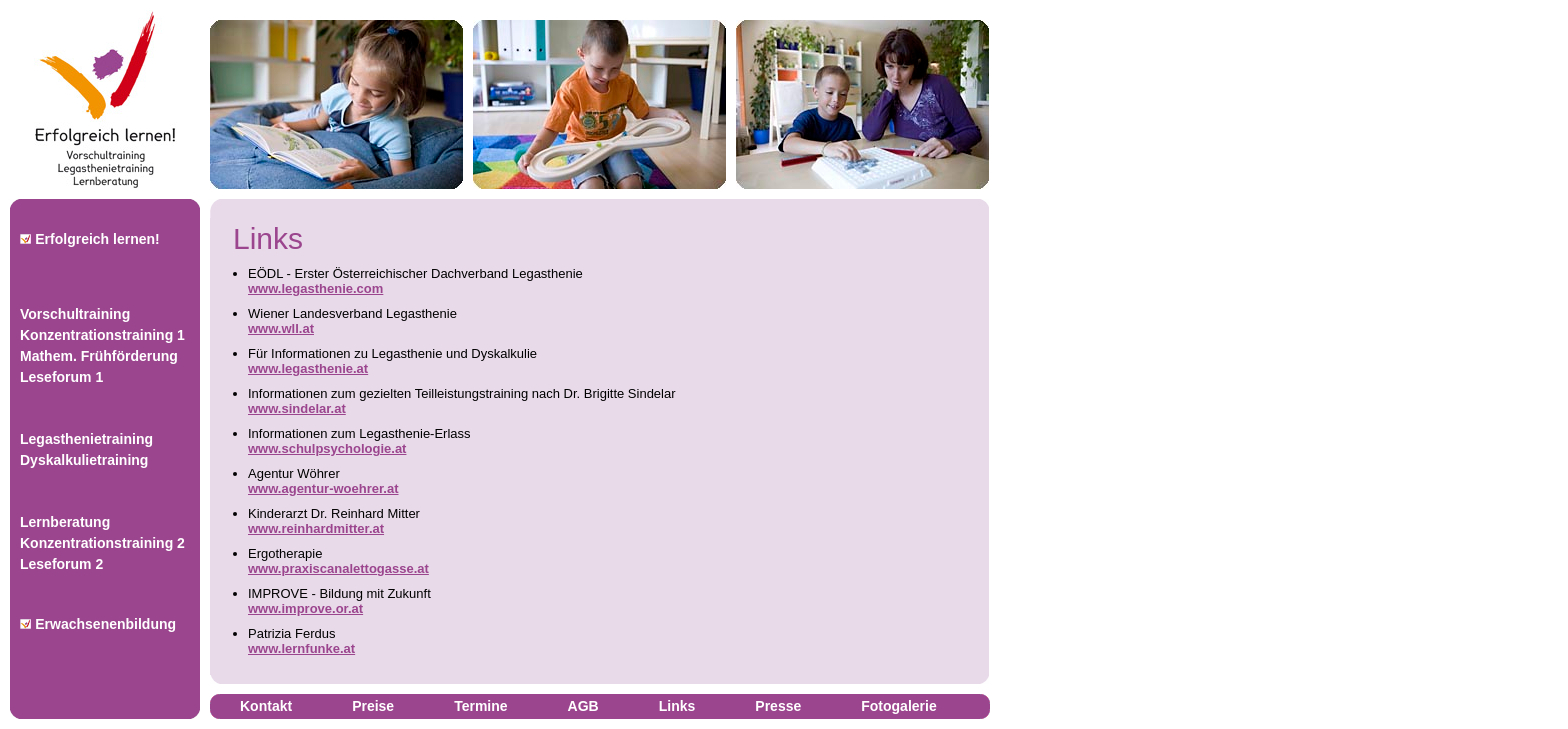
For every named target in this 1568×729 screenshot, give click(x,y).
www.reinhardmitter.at (316, 528)
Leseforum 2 (61, 564)
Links (677, 706)
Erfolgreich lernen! (90, 239)
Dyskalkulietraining (84, 460)
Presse (778, 706)
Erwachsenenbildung (98, 624)
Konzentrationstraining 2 (102, 543)
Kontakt (266, 706)
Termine (480, 706)
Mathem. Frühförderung (99, 356)
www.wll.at (281, 328)
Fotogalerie (898, 706)
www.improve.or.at (305, 608)
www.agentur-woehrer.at (323, 488)
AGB (583, 706)
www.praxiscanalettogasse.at (338, 568)
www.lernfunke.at (301, 648)
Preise (373, 706)
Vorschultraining (75, 314)
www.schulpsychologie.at (327, 448)
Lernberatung (65, 522)
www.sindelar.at (297, 408)
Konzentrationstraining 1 (102, 335)
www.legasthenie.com (315, 288)
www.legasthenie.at (308, 368)
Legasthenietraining (86, 439)
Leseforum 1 (61, 377)
